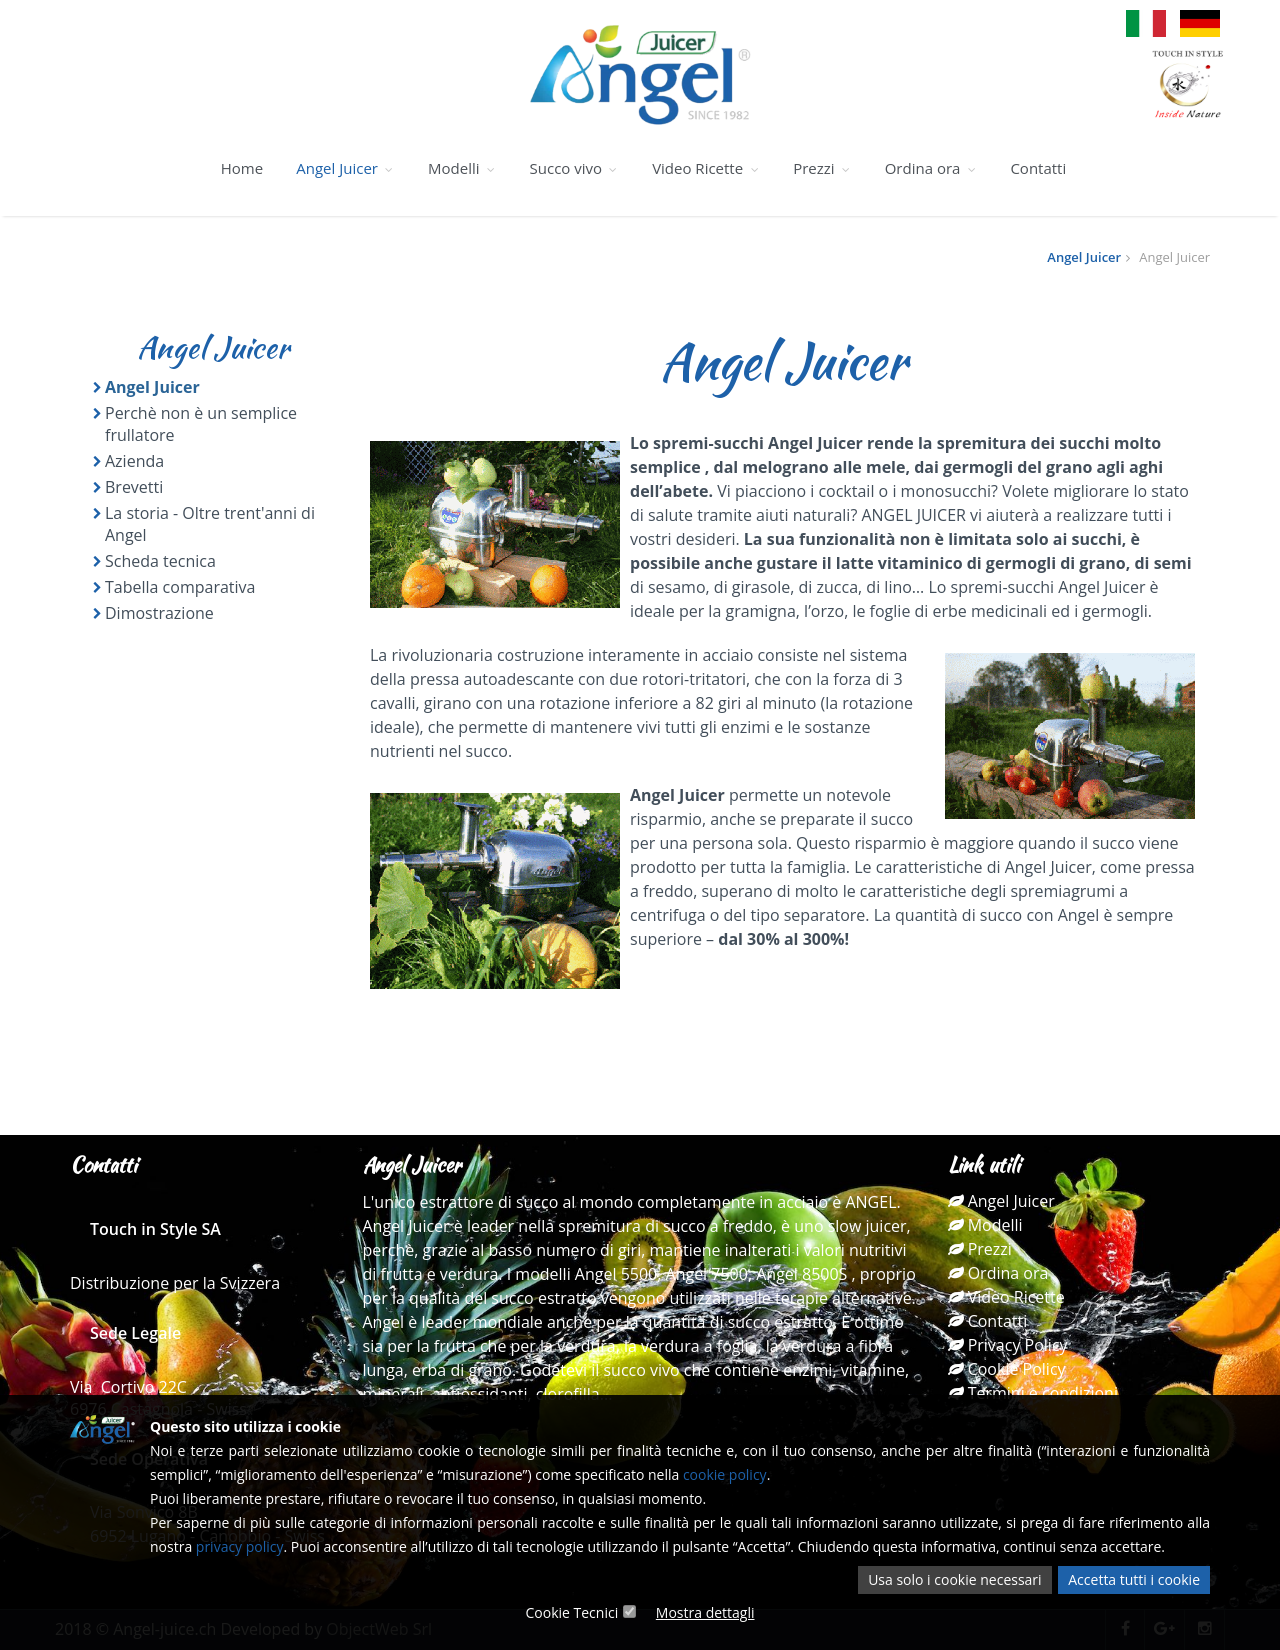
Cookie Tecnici (571, 1612)
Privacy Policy (1008, 1345)
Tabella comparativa (180, 587)
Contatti (1038, 168)
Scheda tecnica (160, 561)
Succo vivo (574, 168)
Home (242, 168)
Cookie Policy (1007, 1369)
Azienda (134, 461)
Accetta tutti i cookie (1134, 1579)
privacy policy (240, 1546)
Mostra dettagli (705, 1612)
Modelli (462, 168)
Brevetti (134, 487)
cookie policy (725, 1474)
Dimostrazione (159, 613)
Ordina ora (931, 168)
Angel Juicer (345, 168)
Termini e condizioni (1033, 1393)
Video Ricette (706, 168)
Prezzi (822, 168)
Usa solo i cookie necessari (954, 1579)
